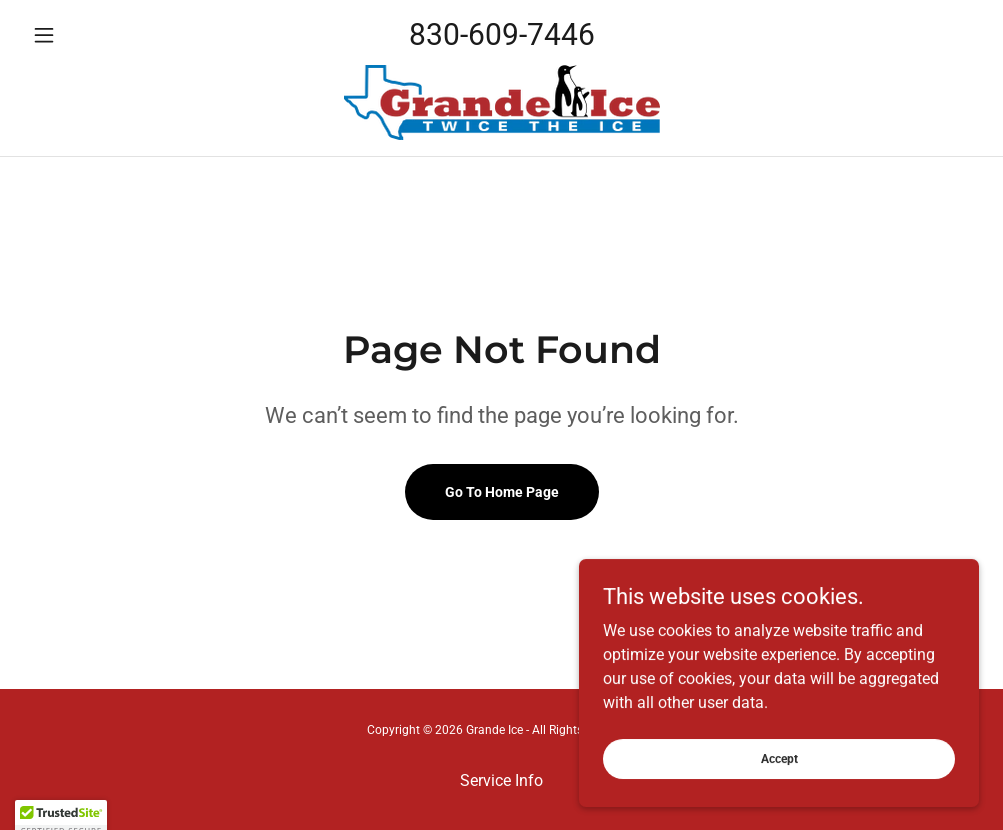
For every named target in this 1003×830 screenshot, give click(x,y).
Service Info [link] (501, 780)
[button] (95, 35)
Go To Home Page (502, 492)
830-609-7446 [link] (502, 34)
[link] (501, 102)
